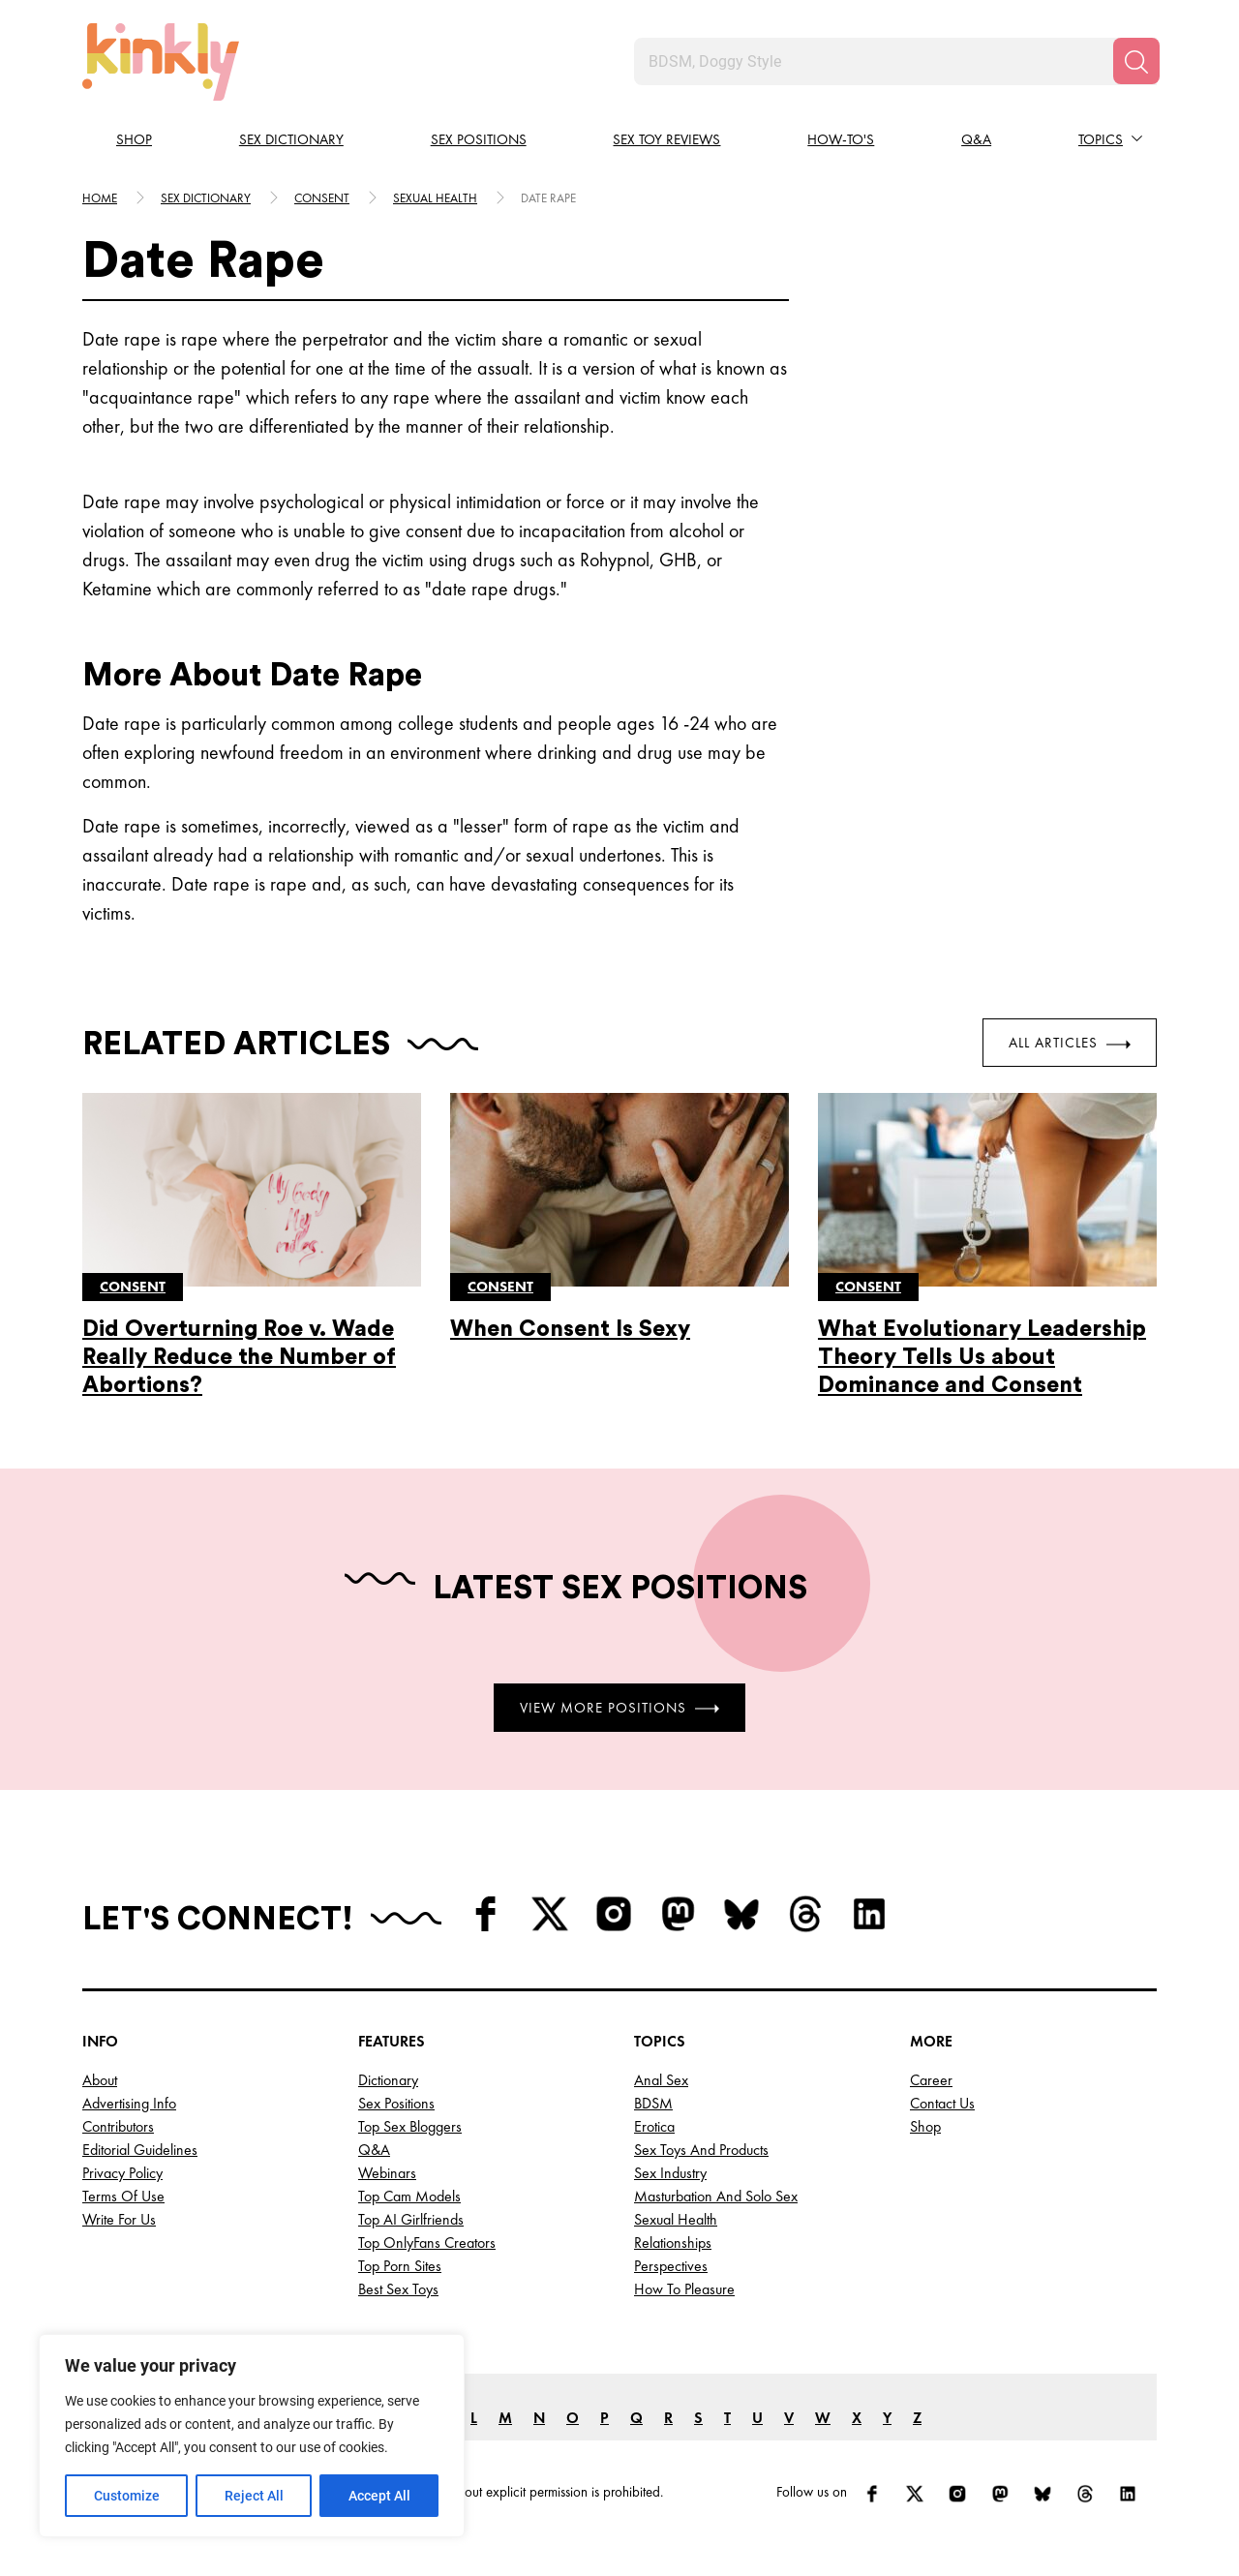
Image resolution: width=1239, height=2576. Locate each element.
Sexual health (435, 198)
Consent (321, 198)
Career (931, 2080)
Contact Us (942, 2103)
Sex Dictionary (291, 139)
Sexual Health (675, 2219)
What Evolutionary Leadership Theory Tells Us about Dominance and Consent (982, 1357)
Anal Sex (661, 2080)
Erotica (654, 2126)
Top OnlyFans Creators (427, 2242)
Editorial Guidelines (139, 2149)
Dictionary (388, 2080)
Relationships (672, 2242)
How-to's (840, 139)
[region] (252, 2435)
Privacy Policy (122, 2173)
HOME (99, 198)
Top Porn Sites (399, 2266)
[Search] (1136, 61)
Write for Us (119, 2219)
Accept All (379, 2495)
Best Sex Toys (398, 2289)
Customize (127, 2495)
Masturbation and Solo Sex (716, 2196)
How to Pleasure (684, 2289)
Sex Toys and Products (701, 2149)
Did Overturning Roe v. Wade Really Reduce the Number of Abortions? (239, 1357)
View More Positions (619, 1706)
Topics (1100, 139)
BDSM (653, 2103)
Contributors (118, 2126)
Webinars (387, 2173)
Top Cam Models (409, 2196)
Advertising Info (129, 2103)
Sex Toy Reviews (666, 139)
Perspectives (671, 2266)
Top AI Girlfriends (411, 2219)
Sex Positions (479, 139)
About (99, 2080)
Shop (134, 139)
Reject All (254, 2495)
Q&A (976, 139)
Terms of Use (123, 2196)
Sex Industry (670, 2173)
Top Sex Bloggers (410, 2126)
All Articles (1070, 1042)
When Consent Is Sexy (570, 1329)
